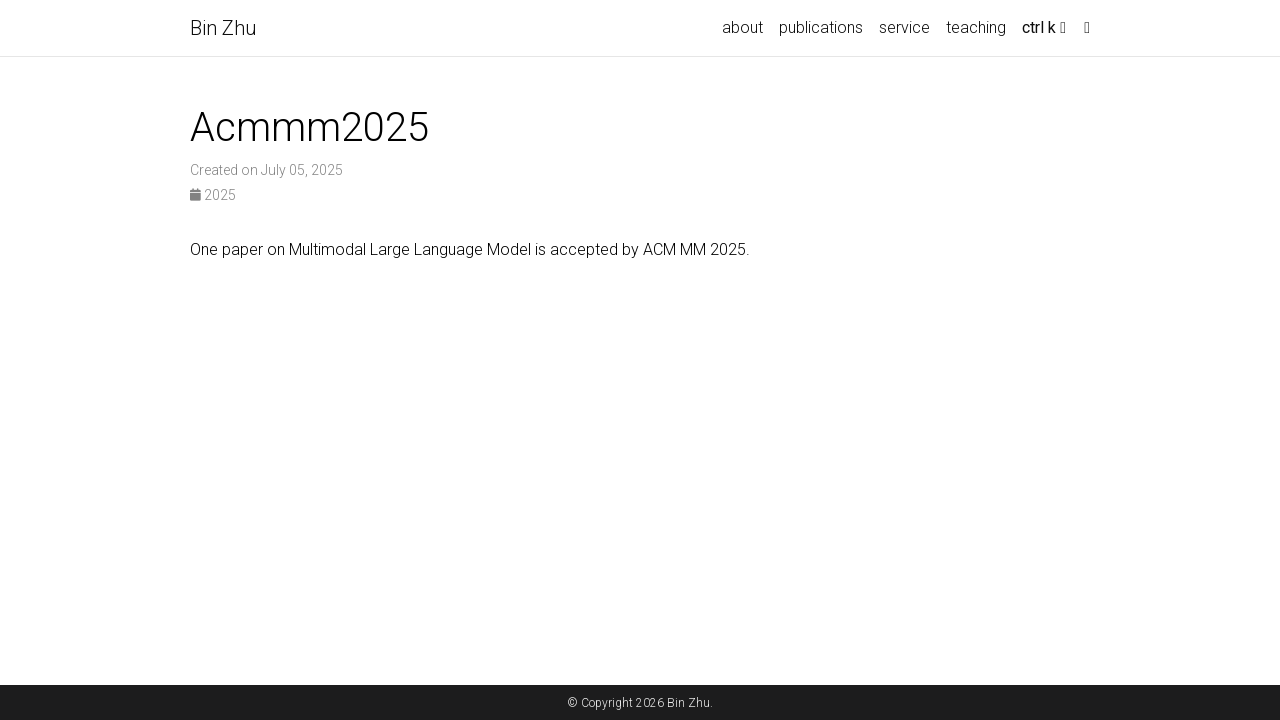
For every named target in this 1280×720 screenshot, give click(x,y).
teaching (976, 27)
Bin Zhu (223, 28)
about (742, 27)
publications (821, 27)
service (904, 27)
